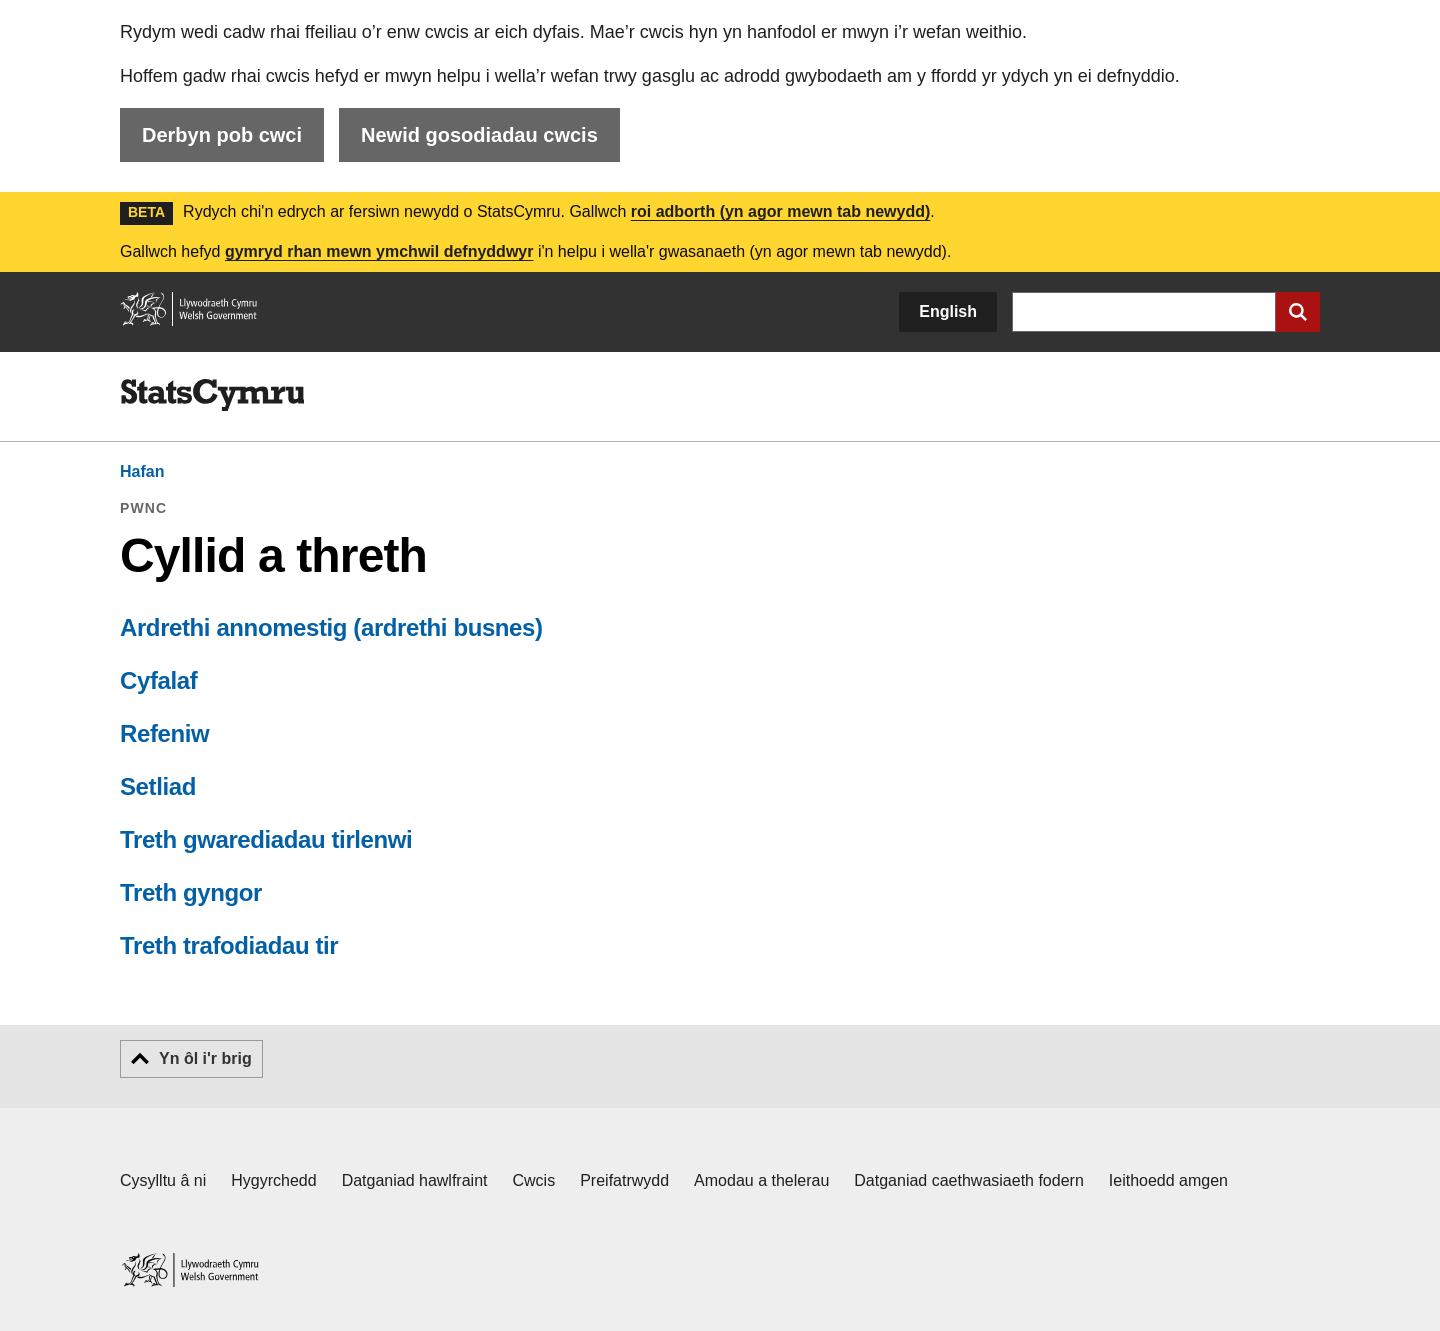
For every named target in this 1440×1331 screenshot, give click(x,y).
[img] (212, 395)
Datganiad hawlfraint (415, 1180)
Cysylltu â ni (163, 1180)
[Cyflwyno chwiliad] (1298, 312)
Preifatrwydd (624, 1180)
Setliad (158, 786)
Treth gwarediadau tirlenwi (266, 839)
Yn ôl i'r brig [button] (205, 1058)
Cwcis (534, 1180)
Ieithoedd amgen (1168, 1180)
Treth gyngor (191, 892)
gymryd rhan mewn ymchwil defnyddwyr (379, 251)
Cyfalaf (158, 680)
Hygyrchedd (273, 1180)
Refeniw (164, 733)
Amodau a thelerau (761, 1180)
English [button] (948, 311)
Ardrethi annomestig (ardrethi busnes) (331, 627)
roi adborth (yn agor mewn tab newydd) (781, 211)
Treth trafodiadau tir (229, 945)
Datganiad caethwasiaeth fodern (969, 1180)
